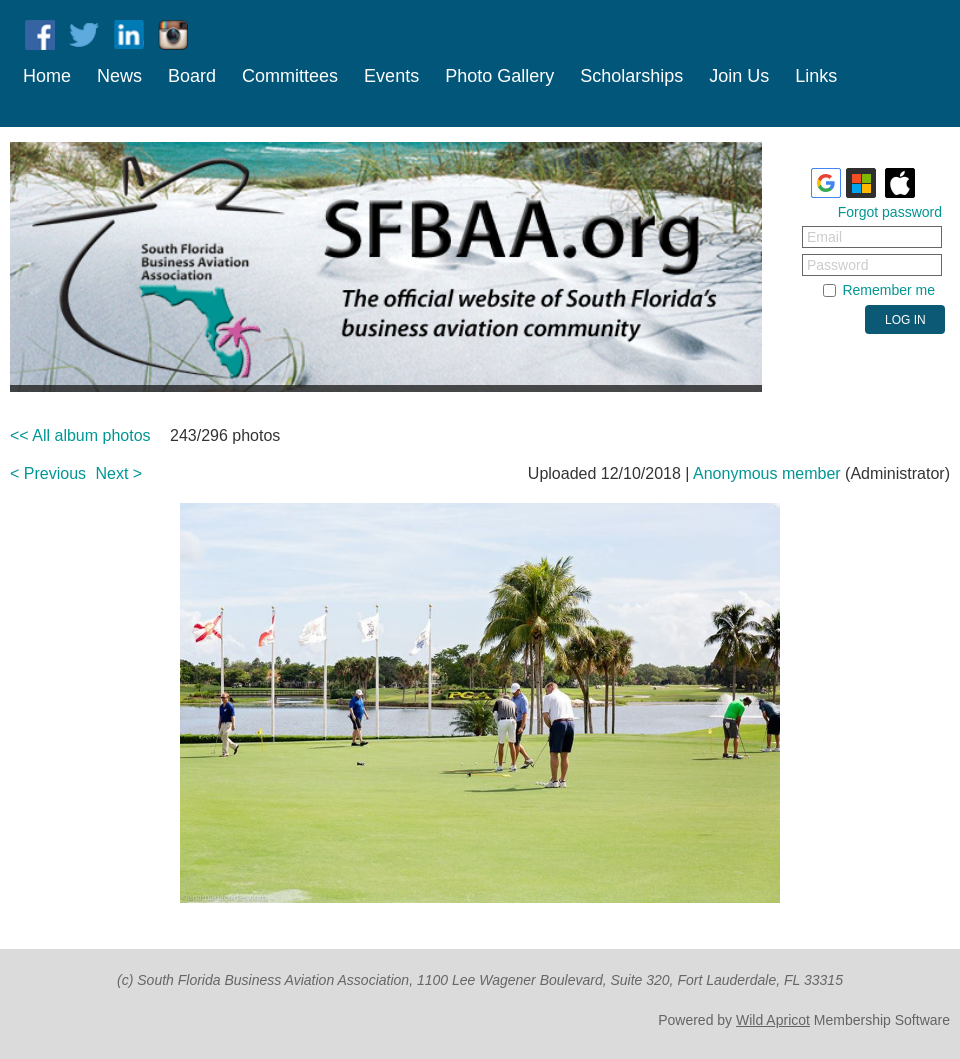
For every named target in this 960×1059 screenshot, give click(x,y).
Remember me (888, 290)
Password (837, 265)
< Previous (48, 473)
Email (824, 237)
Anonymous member (767, 473)
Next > (119, 473)
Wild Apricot (773, 1020)
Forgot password (890, 212)
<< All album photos (80, 435)
